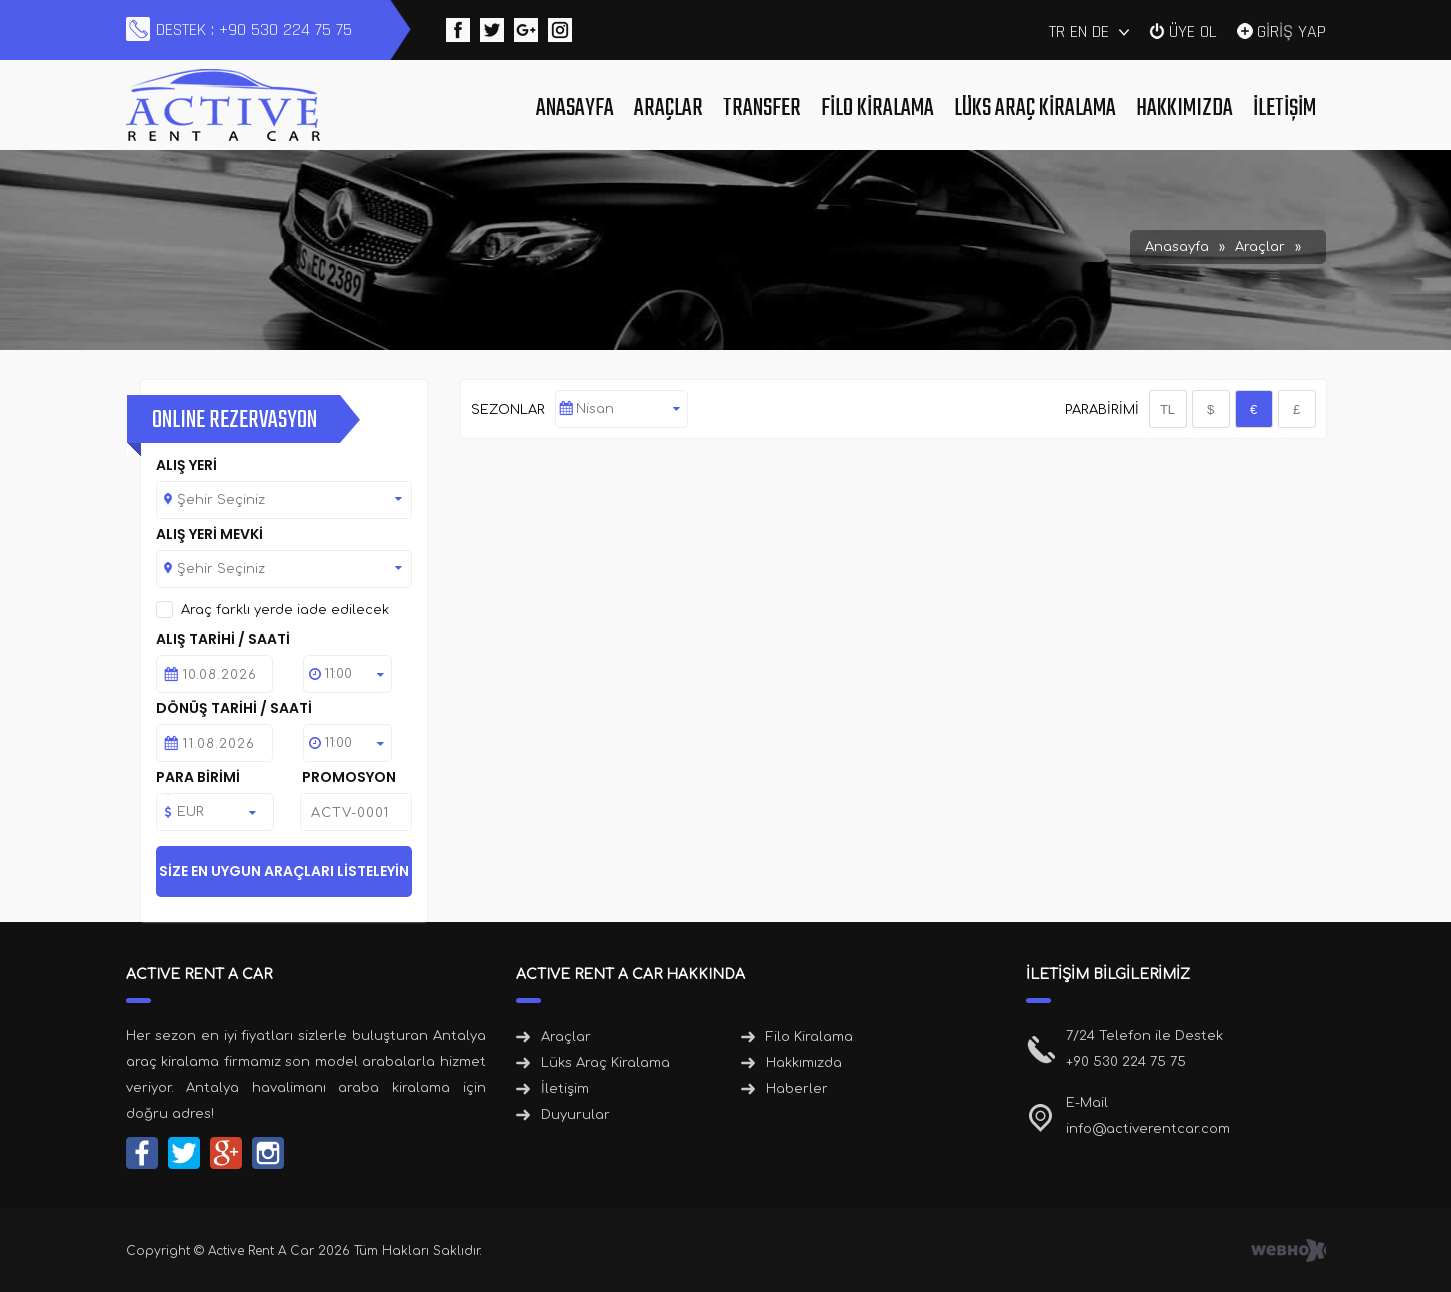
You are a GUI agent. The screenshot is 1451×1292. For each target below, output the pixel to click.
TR (1057, 31)
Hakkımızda (1184, 108)
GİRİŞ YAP (1291, 30)
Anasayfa (575, 108)
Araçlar (668, 108)
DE (1100, 31)
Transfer (762, 108)
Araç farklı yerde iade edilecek (285, 610)
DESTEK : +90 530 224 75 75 (254, 29)
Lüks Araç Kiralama (1035, 108)
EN (1078, 31)
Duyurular (575, 1115)
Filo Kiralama (877, 108)
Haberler (797, 1089)
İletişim (1284, 108)
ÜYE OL (1193, 30)
